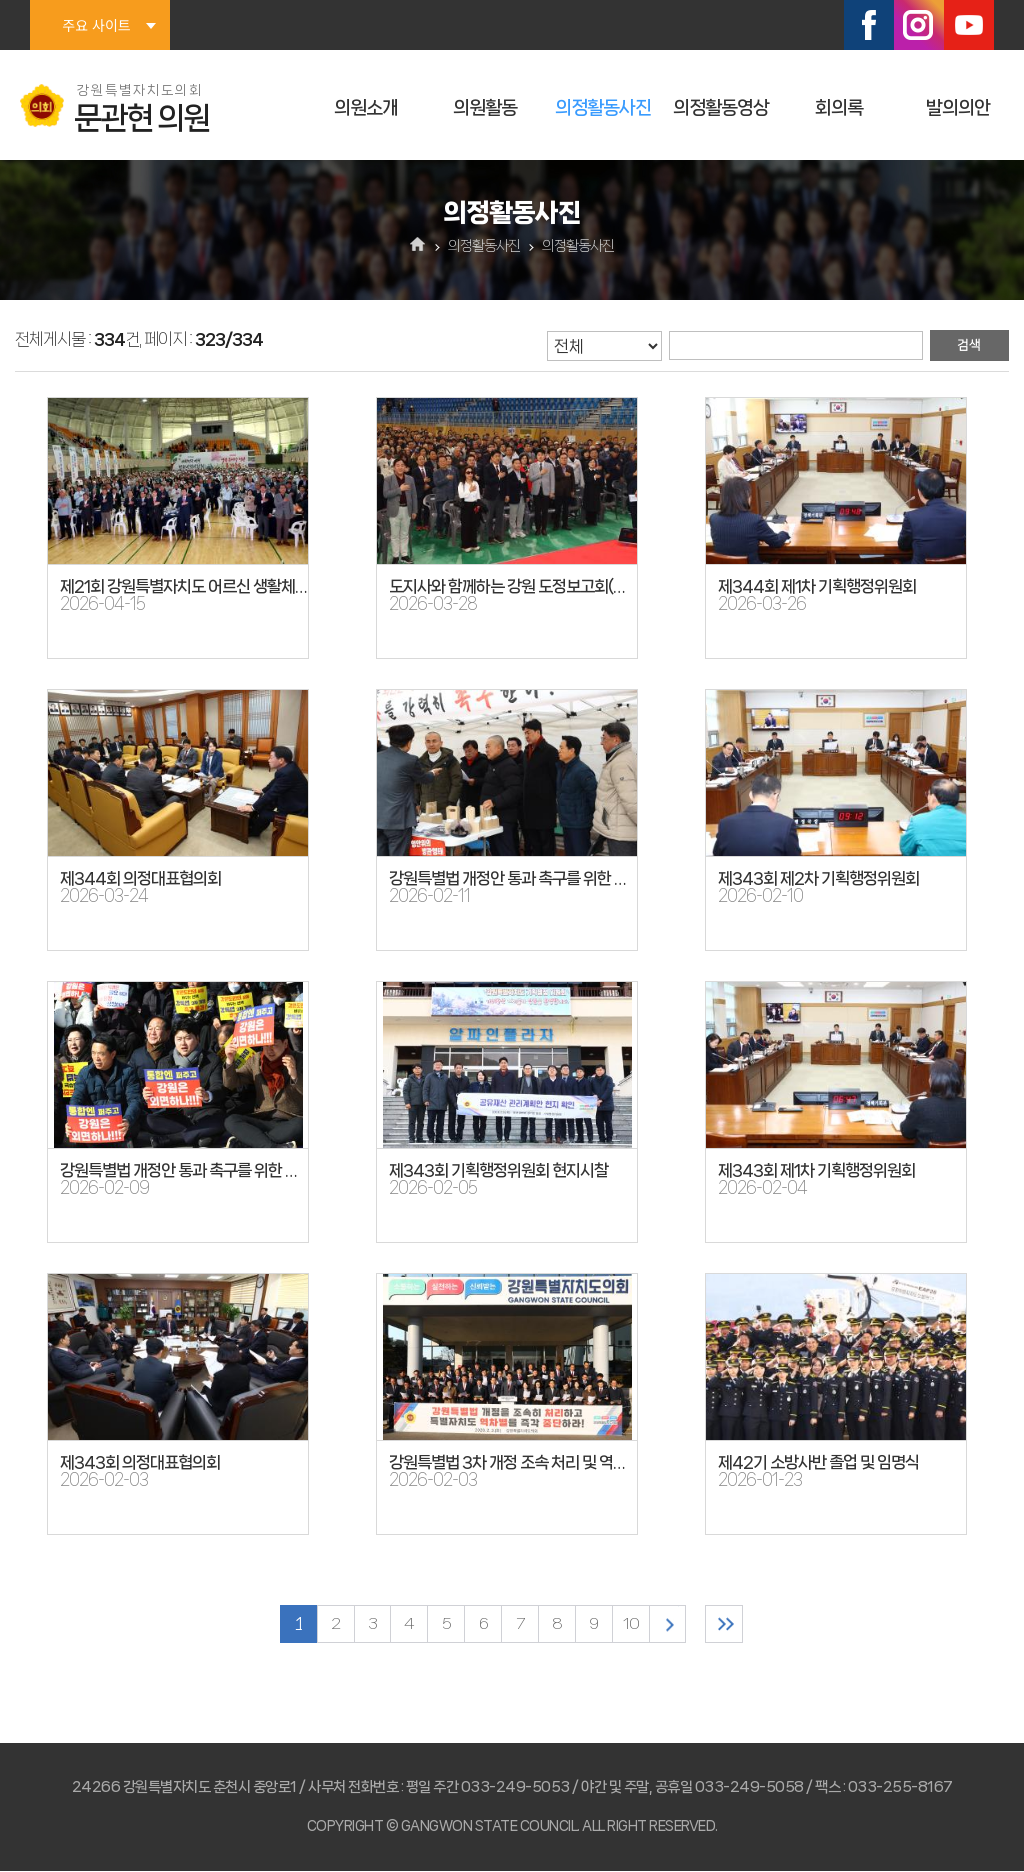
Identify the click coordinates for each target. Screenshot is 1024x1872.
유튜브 (969, 25)
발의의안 (958, 108)
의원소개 (366, 108)
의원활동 (485, 108)
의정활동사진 (603, 108)
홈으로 (418, 246)
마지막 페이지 (731, 1624)
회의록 (839, 108)
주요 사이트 (96, 25)
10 (634, 1624)
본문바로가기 (0, 0)
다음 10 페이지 (672, 1624)
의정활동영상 (721, 108)
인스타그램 (919, 25)
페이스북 (869, 25)
